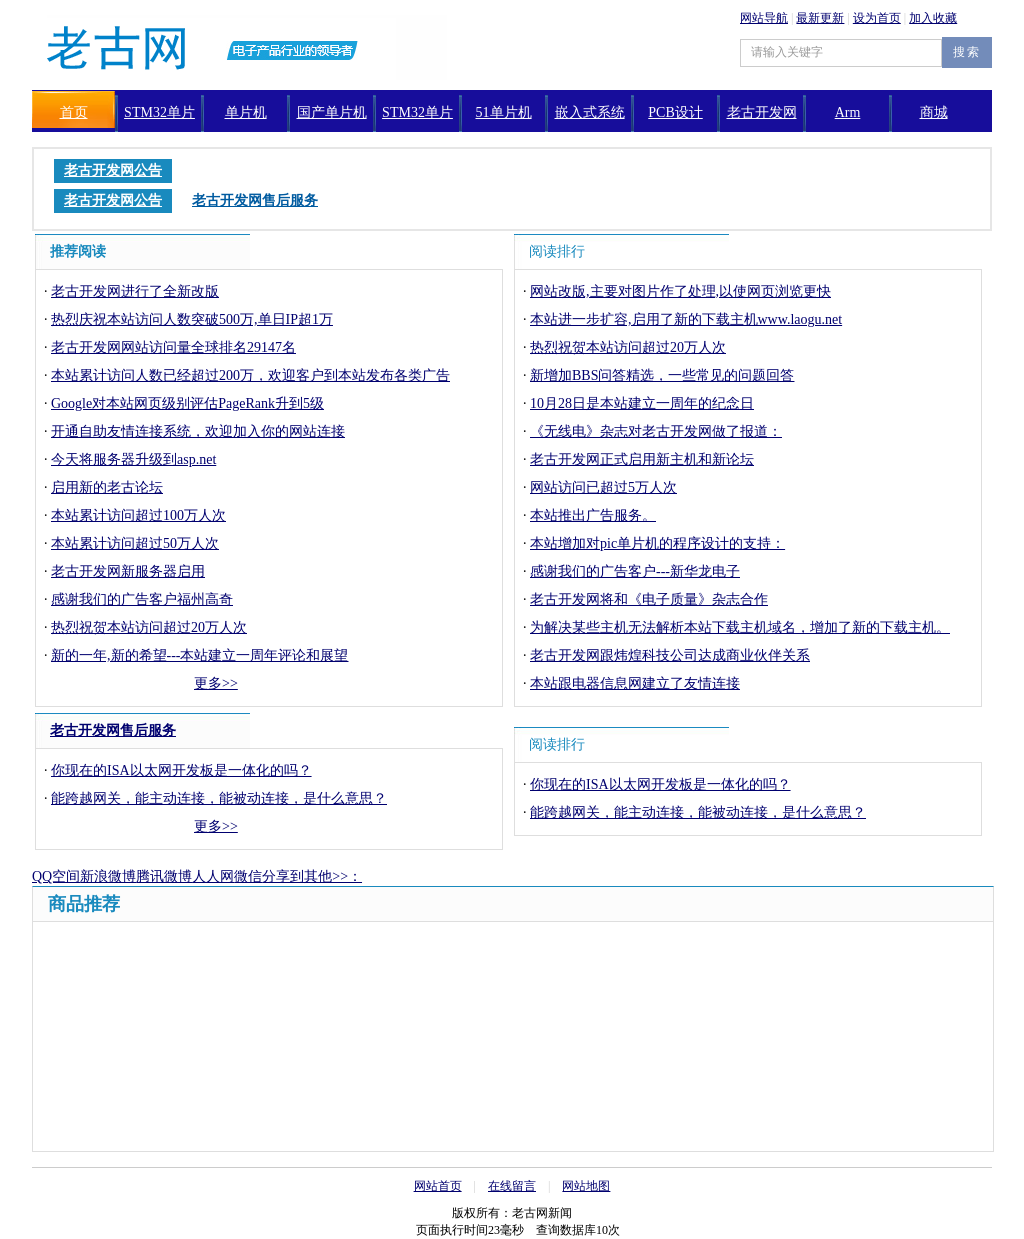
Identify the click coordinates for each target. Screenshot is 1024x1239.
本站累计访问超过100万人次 (138, 515)
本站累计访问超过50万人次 (135, 543)
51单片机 (504, 112)
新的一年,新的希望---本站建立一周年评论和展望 (200, 655)
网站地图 (586, 1186)
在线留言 (512, 1186)
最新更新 (820, 18)
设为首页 (877, 18)
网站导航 (764, 18)
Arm (848, 112)
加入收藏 (933, 18)
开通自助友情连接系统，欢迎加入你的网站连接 (198, 431)
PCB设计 (675, 112)
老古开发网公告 (113, 170)
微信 (248, 876)
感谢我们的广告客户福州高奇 (142, 599)
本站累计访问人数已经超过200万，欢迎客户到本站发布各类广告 (250, 375)
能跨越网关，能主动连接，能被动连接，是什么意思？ (219, 798)
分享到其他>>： (312, 876)
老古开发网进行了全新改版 (135, 291)
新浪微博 (108, 876)
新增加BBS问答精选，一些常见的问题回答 (662, 375)
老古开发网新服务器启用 (128, 571)
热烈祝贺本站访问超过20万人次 (149, 627)
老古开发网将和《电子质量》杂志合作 (649, 599)
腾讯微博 (164, 876)
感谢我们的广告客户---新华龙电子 (635, 571)
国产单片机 (332, 112)
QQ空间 (56, 876)
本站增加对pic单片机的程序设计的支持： (657, 543)
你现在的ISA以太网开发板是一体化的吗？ (181, 770)
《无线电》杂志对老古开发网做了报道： (656, 431)
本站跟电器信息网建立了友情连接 (635, 683)
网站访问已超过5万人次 (603, 487)
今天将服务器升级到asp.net (133, 459)
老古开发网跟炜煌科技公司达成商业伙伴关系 (670, 655)
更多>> (216, 683)
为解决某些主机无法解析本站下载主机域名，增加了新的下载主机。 (740, 627)
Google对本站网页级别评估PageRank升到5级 (187, 403)
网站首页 (438, 1186)
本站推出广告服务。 (593, 515)
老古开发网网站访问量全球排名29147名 (173, 347)
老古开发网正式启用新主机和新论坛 (642, 459)
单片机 (246, 112)
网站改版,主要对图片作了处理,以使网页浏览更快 (680, 291)
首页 (74, 112)
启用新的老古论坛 (107, 487)
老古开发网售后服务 (113, 730)
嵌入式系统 (590, 112)
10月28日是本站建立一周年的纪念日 (642, 403)
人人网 (213, 876)
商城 (934, 112)
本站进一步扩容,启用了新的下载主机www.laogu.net (686, 319)
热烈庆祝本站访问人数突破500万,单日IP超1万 (192, 319)
